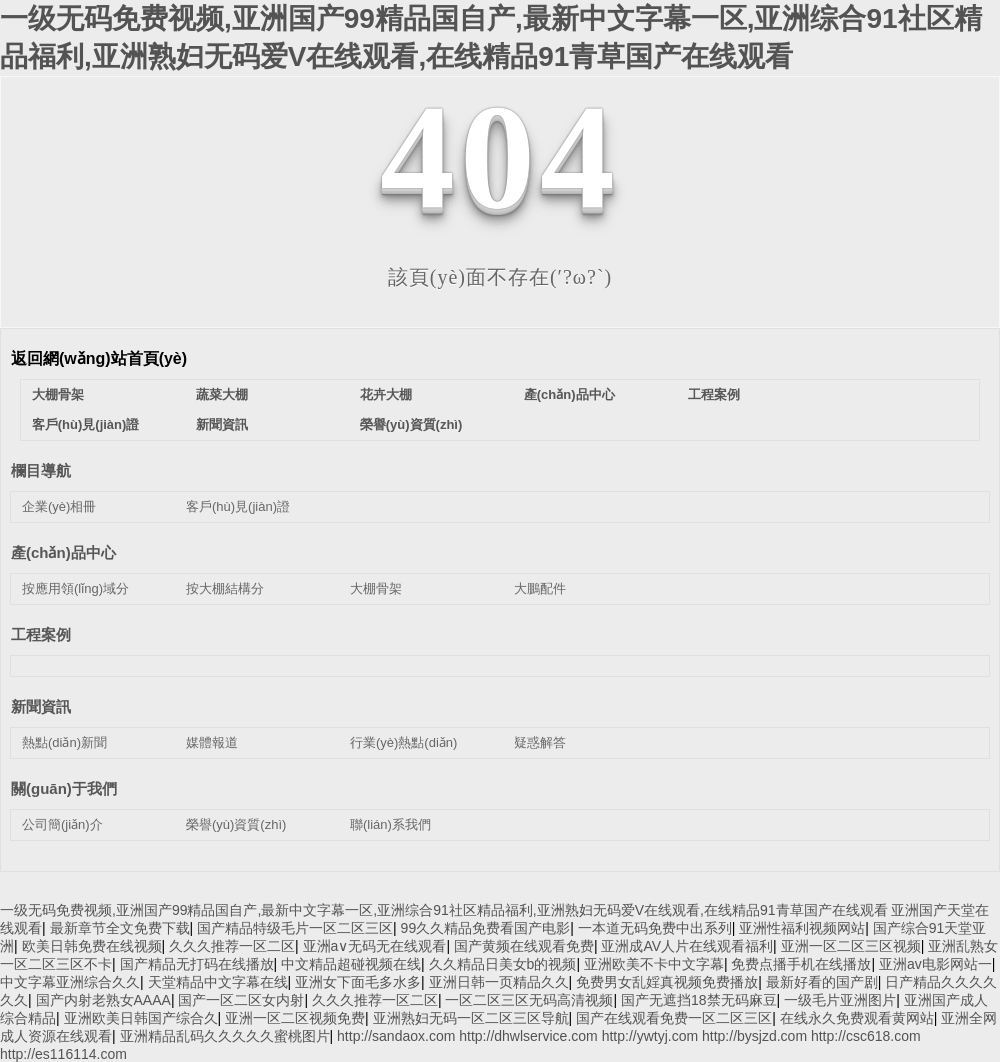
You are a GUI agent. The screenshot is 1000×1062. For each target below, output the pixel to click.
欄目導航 (41, 470)
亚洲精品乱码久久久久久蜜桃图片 (225, 1036)
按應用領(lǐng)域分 (75, 588)
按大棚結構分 (225, 588)
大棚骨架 (58, 394)
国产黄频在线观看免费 (524, 946)
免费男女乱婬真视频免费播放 (667, 982)
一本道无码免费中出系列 (655, 928)
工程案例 (714, 394)
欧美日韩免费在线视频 (92, 946)
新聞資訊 (222, 424)
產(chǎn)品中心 (569, 394)
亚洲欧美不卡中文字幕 (654, 964)
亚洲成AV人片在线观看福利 (687, 946)
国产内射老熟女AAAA (103, 1000)
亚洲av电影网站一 (935, 964)
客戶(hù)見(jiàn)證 (86, 424)
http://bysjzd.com (754, 1036)
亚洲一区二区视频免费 (295, 1018)
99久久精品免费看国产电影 (486, 928)
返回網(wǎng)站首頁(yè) (99, 358)
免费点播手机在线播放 (801, 964)
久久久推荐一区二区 (232, 946)
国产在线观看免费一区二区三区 (674, 1018)
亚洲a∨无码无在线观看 (375, 946)
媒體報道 (212, 742)
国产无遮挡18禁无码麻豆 (699, 1000)
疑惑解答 (540, 742)
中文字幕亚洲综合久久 (70, 982)
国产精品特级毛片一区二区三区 (295, 928)
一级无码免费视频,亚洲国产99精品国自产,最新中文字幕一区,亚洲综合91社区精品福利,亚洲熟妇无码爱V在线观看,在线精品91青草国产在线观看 (444, 910)
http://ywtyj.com (650, 1036)
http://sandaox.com (396, 1036)
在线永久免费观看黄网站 (857, 1018)
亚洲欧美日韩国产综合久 (141, 1018)
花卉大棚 (386, 394)
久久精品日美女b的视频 (503, 964)
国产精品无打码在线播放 (197, 964)
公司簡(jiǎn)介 (62, 824)
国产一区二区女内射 (241, 1000)
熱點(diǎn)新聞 (64, 742)
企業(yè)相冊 (59, 506)
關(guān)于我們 (64, 788)
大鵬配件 (540, 588)
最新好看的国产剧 (822, 982)
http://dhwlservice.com (528, 1036)
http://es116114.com (63, 1054)
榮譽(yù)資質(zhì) (411, 424)
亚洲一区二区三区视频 (851, 946)
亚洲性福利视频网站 (802, 928)
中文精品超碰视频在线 (351, 964)
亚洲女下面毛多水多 (358, 982)
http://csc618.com (866, 1036)
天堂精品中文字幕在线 (218, 982)
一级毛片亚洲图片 (840, 1000)
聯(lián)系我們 (390, 824)
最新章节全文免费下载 (120, 928)
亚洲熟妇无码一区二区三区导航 (471, 1018)
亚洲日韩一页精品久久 (499, 982)
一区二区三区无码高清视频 (529, 1000)
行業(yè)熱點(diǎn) (403, 742)
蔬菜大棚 (222, 394)
